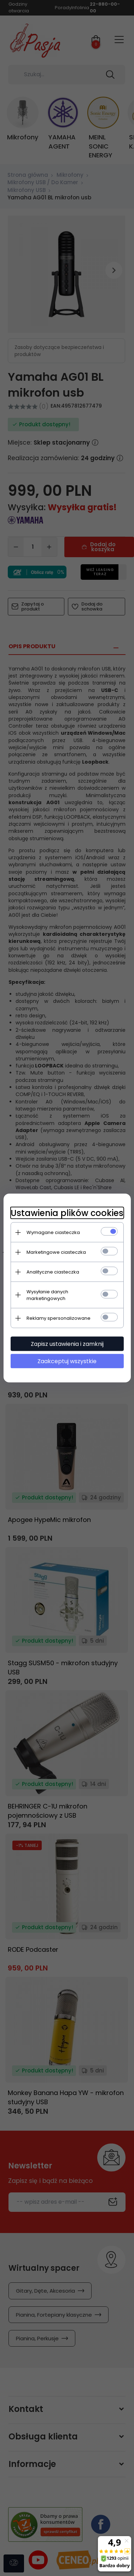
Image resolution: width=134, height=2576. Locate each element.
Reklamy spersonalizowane (59, 1318)
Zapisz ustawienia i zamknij (67, 1344)
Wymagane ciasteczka (53, 1232)
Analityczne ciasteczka (53, 1272)
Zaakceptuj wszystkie (67, 1361)
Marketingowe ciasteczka (56, 1252)
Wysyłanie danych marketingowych (47, 1295)
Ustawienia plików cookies (67, 1213)
